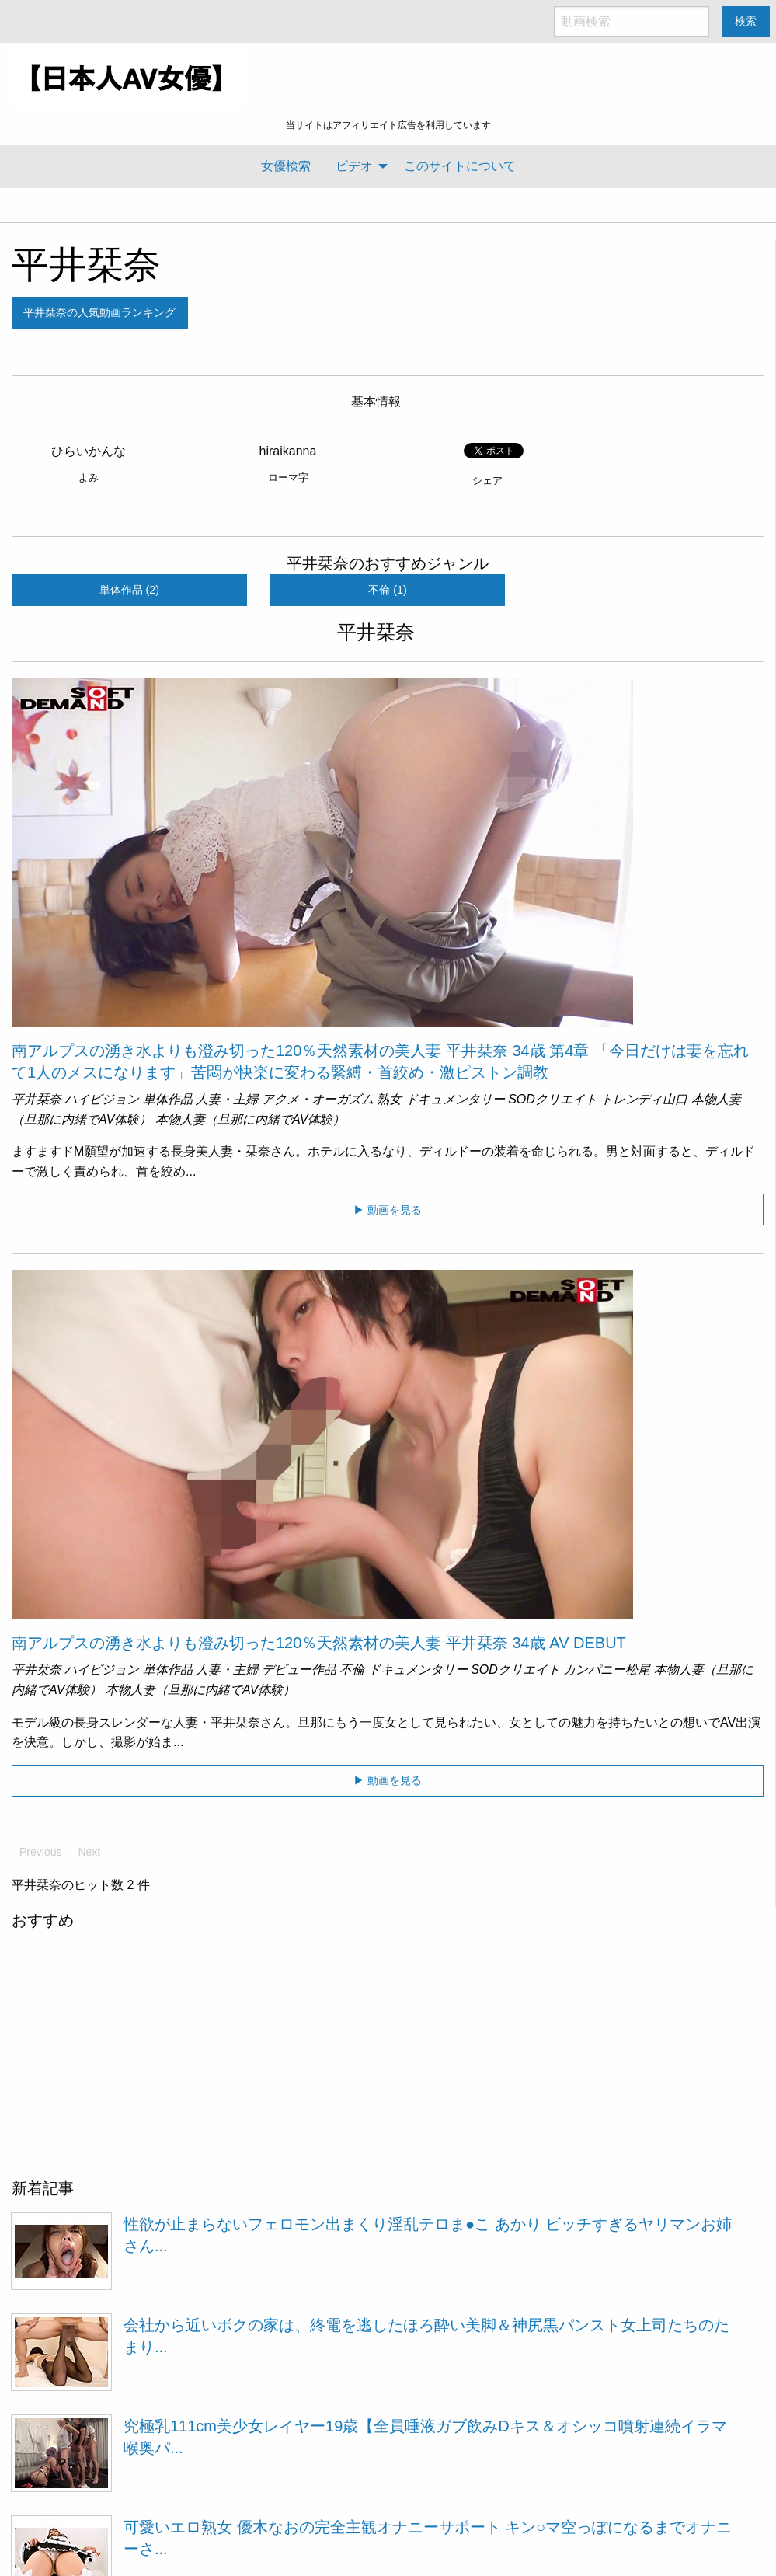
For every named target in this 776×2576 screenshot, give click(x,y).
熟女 (389, 1099)
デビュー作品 (299, 1669)
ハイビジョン (101, 1099)
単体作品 (168, 1099)
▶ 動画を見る (387, 1210)
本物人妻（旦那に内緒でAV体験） (250, 1119)
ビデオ (354, 166)
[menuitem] (286, 166)
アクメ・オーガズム (318, 1099)
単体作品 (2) (129, 590)
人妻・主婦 (227, 1099)
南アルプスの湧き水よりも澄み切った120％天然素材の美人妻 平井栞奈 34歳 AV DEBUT (319, 1642)
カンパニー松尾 (606, 1669)
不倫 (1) (387, 590)
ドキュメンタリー (455, 1099)
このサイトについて (460, 166)
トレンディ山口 (643, 1099)
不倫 (351, 1669)
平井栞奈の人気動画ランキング (99, 312)
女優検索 (286, 166)
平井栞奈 (86, 264)
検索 (746, 21)
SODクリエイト (552, 1099)
